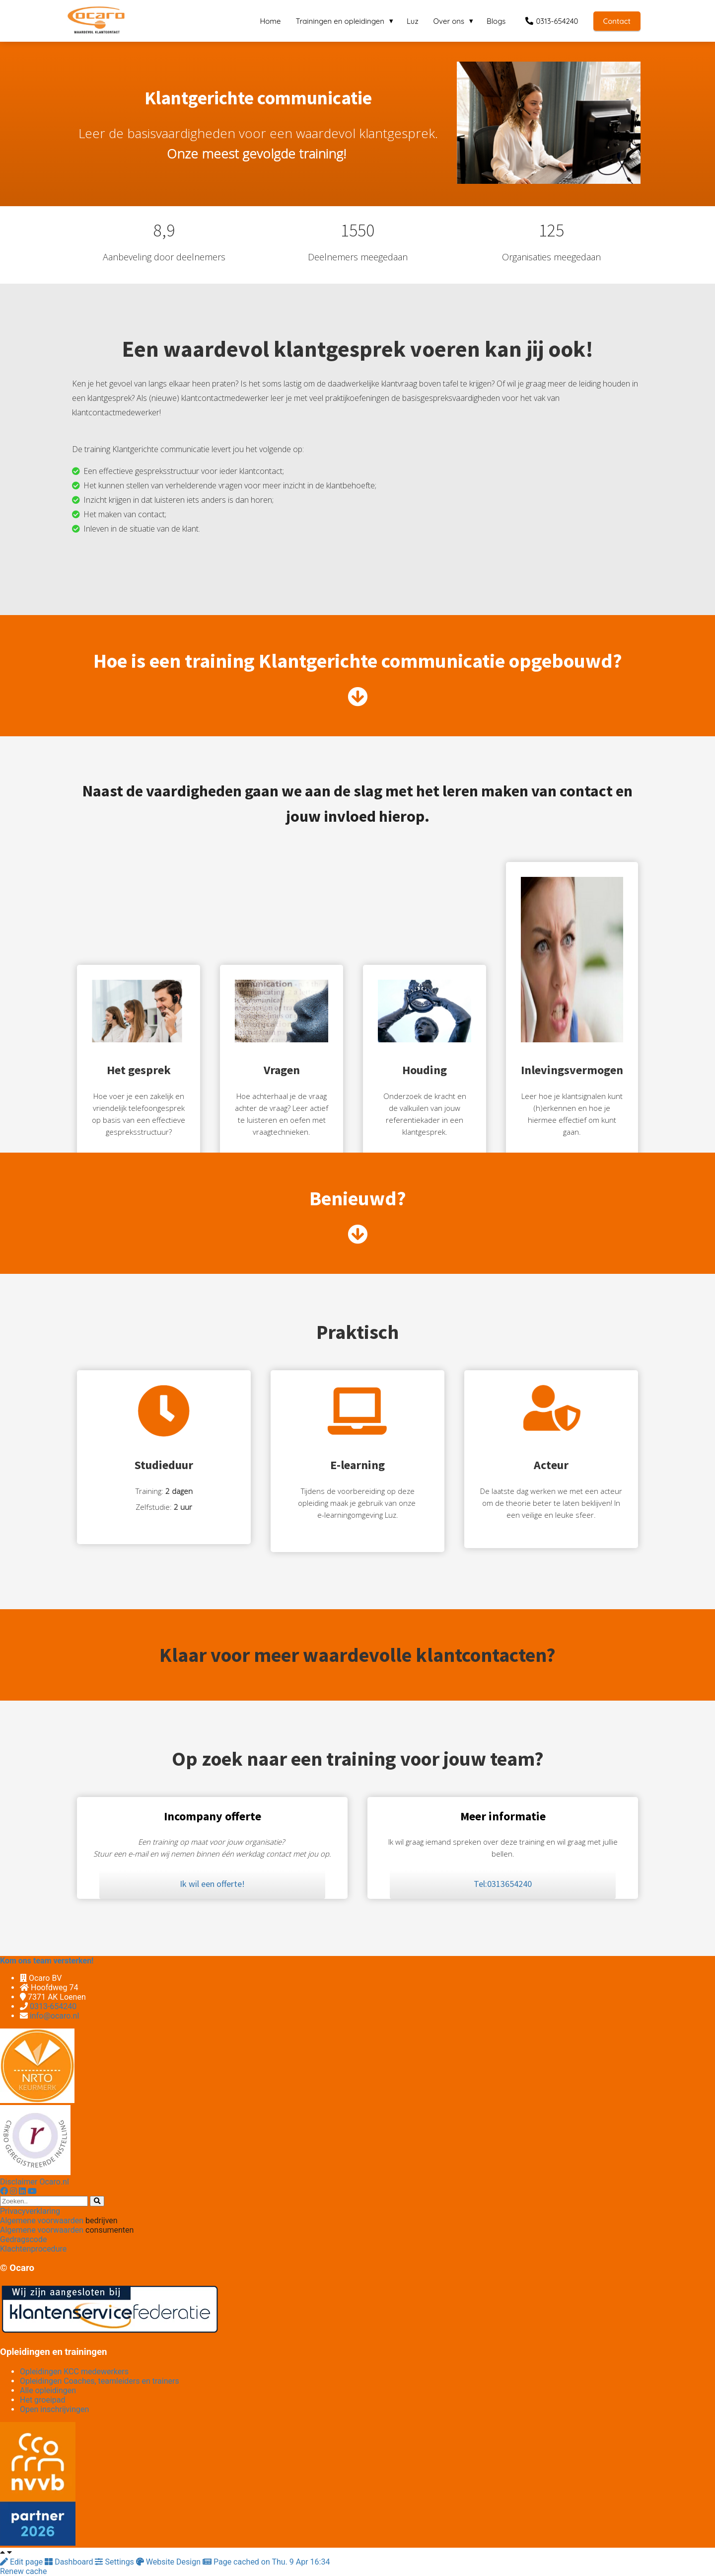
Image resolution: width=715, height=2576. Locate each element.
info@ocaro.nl (54, 2016)
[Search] (97, 2201)
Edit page (22, 2562)
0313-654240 (53, 2006)
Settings (115, 2562)
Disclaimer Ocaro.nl (34, 2181)
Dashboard (70, 2562)
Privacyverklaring (30, 2211)
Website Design (169, 2562)
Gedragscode (23, 2239)
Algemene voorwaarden (41, 2220)
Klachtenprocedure (33, 2249)
